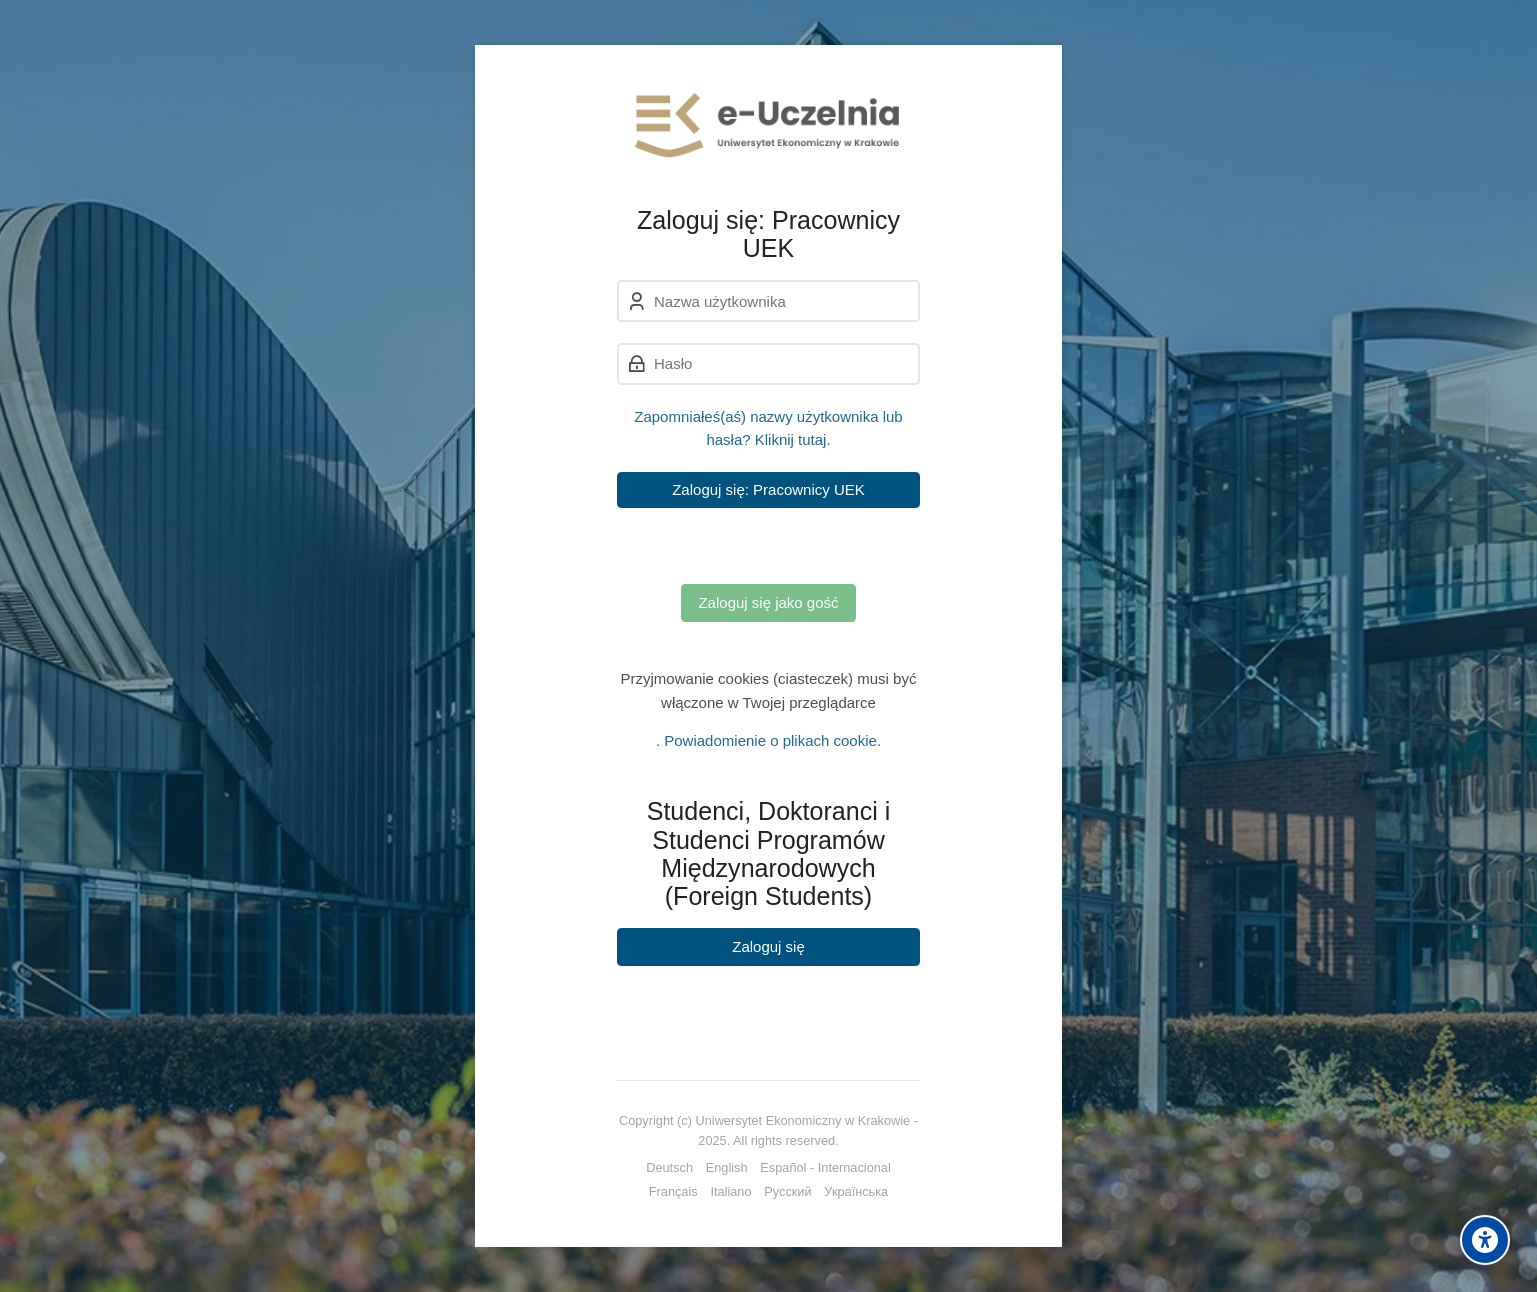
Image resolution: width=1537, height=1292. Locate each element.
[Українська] (856, 1192)
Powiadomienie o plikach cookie (770, 740)
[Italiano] (730, 1192)
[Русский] (787, 1192)
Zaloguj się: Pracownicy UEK (768, 489)
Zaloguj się (768, 946)
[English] (727, 1168)
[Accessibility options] (1485, 1240)
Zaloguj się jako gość (768, 602)
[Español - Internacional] (825, 1168)
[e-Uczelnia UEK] (768, 125)
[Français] (673, 1192)
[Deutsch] (669, 1168)
